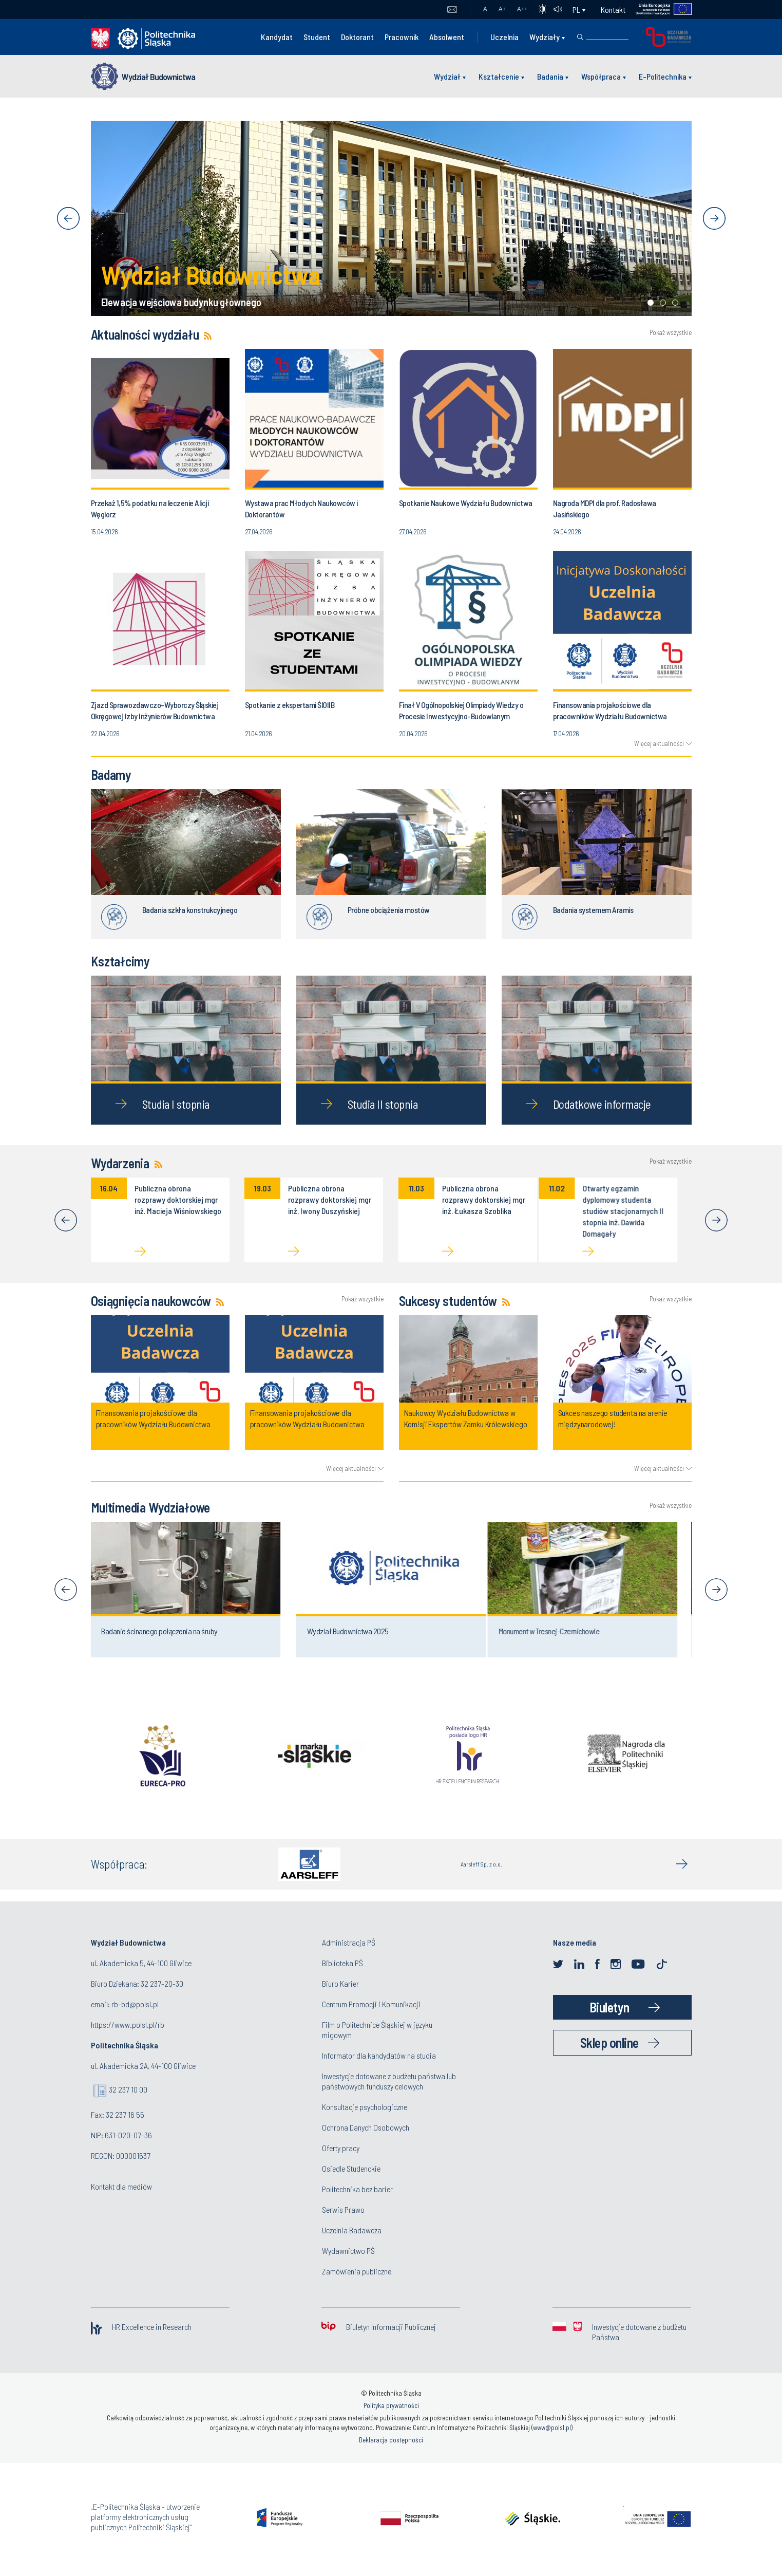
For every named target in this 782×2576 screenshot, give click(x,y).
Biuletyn (609, 2007)
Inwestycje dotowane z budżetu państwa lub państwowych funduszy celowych (389, 2081)
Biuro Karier (340, 1983)
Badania (550, 76)
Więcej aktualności (659, 743)
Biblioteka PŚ (342, 1963)
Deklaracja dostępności (391, 2440)
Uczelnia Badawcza (352, 2230)
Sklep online (609, 2042)
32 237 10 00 (128, 2089)
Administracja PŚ (348, 1942)
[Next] (716, 1220)
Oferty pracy (340, 2148)
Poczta (452, 9)
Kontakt (613, 9)
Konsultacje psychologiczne (364, 2107)
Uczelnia (504, 37)
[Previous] (65, 1220)
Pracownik (401, 37)
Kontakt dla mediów (121, 2186)
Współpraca (601, 76)
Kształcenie (499, 76)
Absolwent (446, 37)
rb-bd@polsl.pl (135, 2004)
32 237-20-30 (162, 1983)
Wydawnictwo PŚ (348, 2250)
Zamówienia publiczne (356, 2271)
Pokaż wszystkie (671, 332)
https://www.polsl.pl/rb (127, 2024)
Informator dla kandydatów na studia (379, 2055)
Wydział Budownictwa (158, 76)
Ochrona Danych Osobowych (365, 2127)
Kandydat (277, 37)
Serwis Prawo (343, 2209)
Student (316, 37)
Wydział (447, 76)
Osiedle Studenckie (351, 2168)
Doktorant (357, 37)
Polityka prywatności (391, 2405)
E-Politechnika (662, 76)
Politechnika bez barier (357, 2189)
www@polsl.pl (552, 2427)
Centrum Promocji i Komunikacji (371, 2004)
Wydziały (544, 37)
